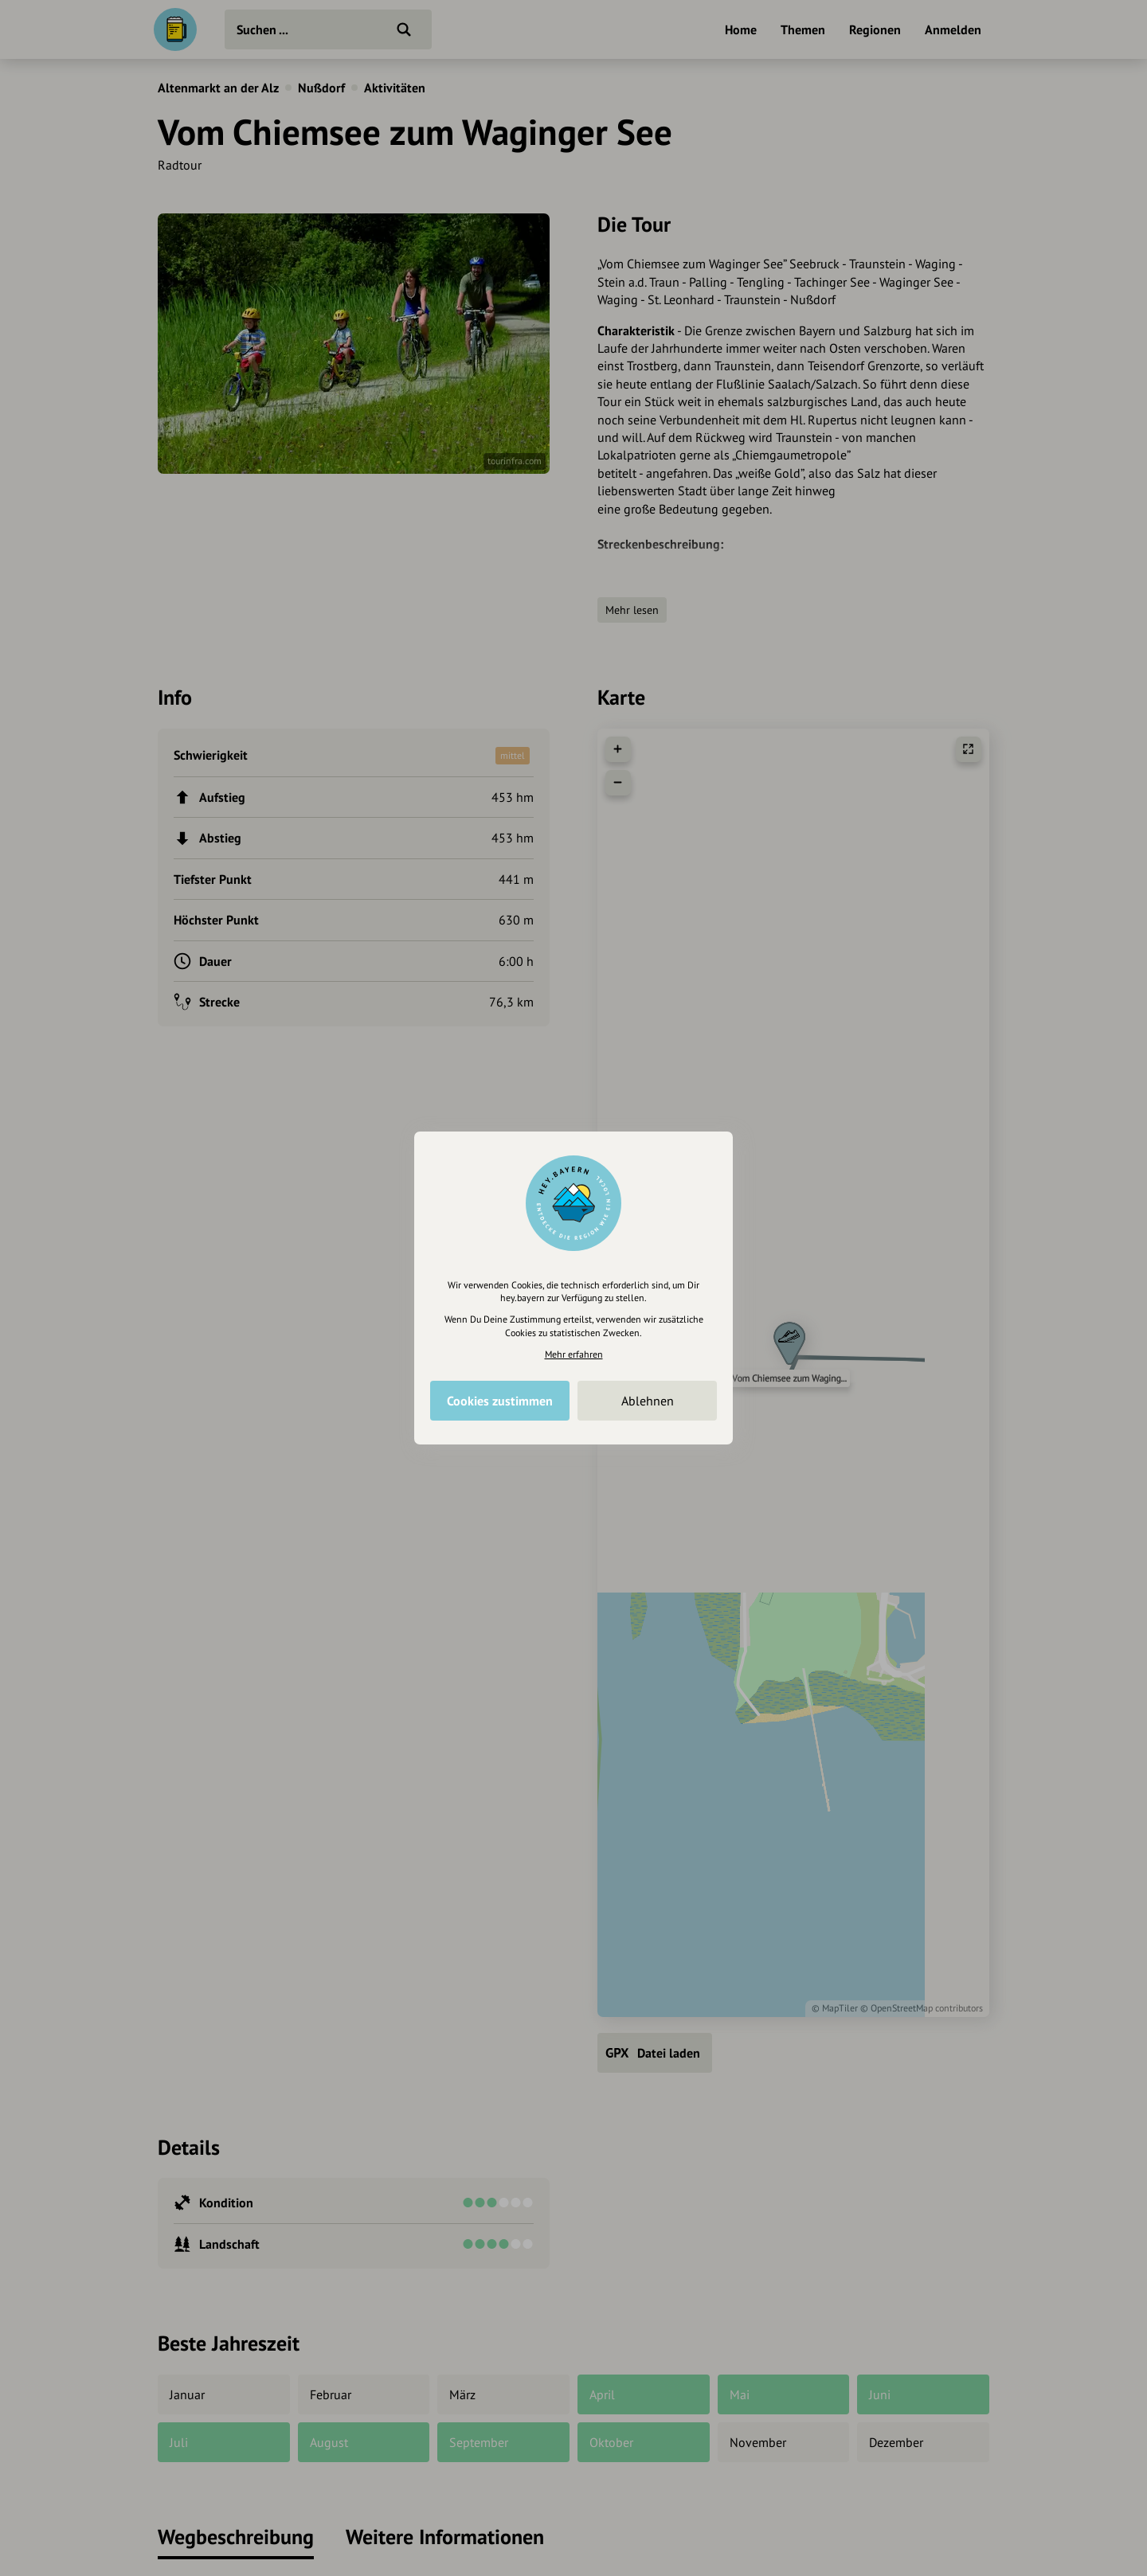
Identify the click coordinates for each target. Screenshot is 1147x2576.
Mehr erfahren (574, 1354)
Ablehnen (647, 1401)
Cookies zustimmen (500, 1401)
